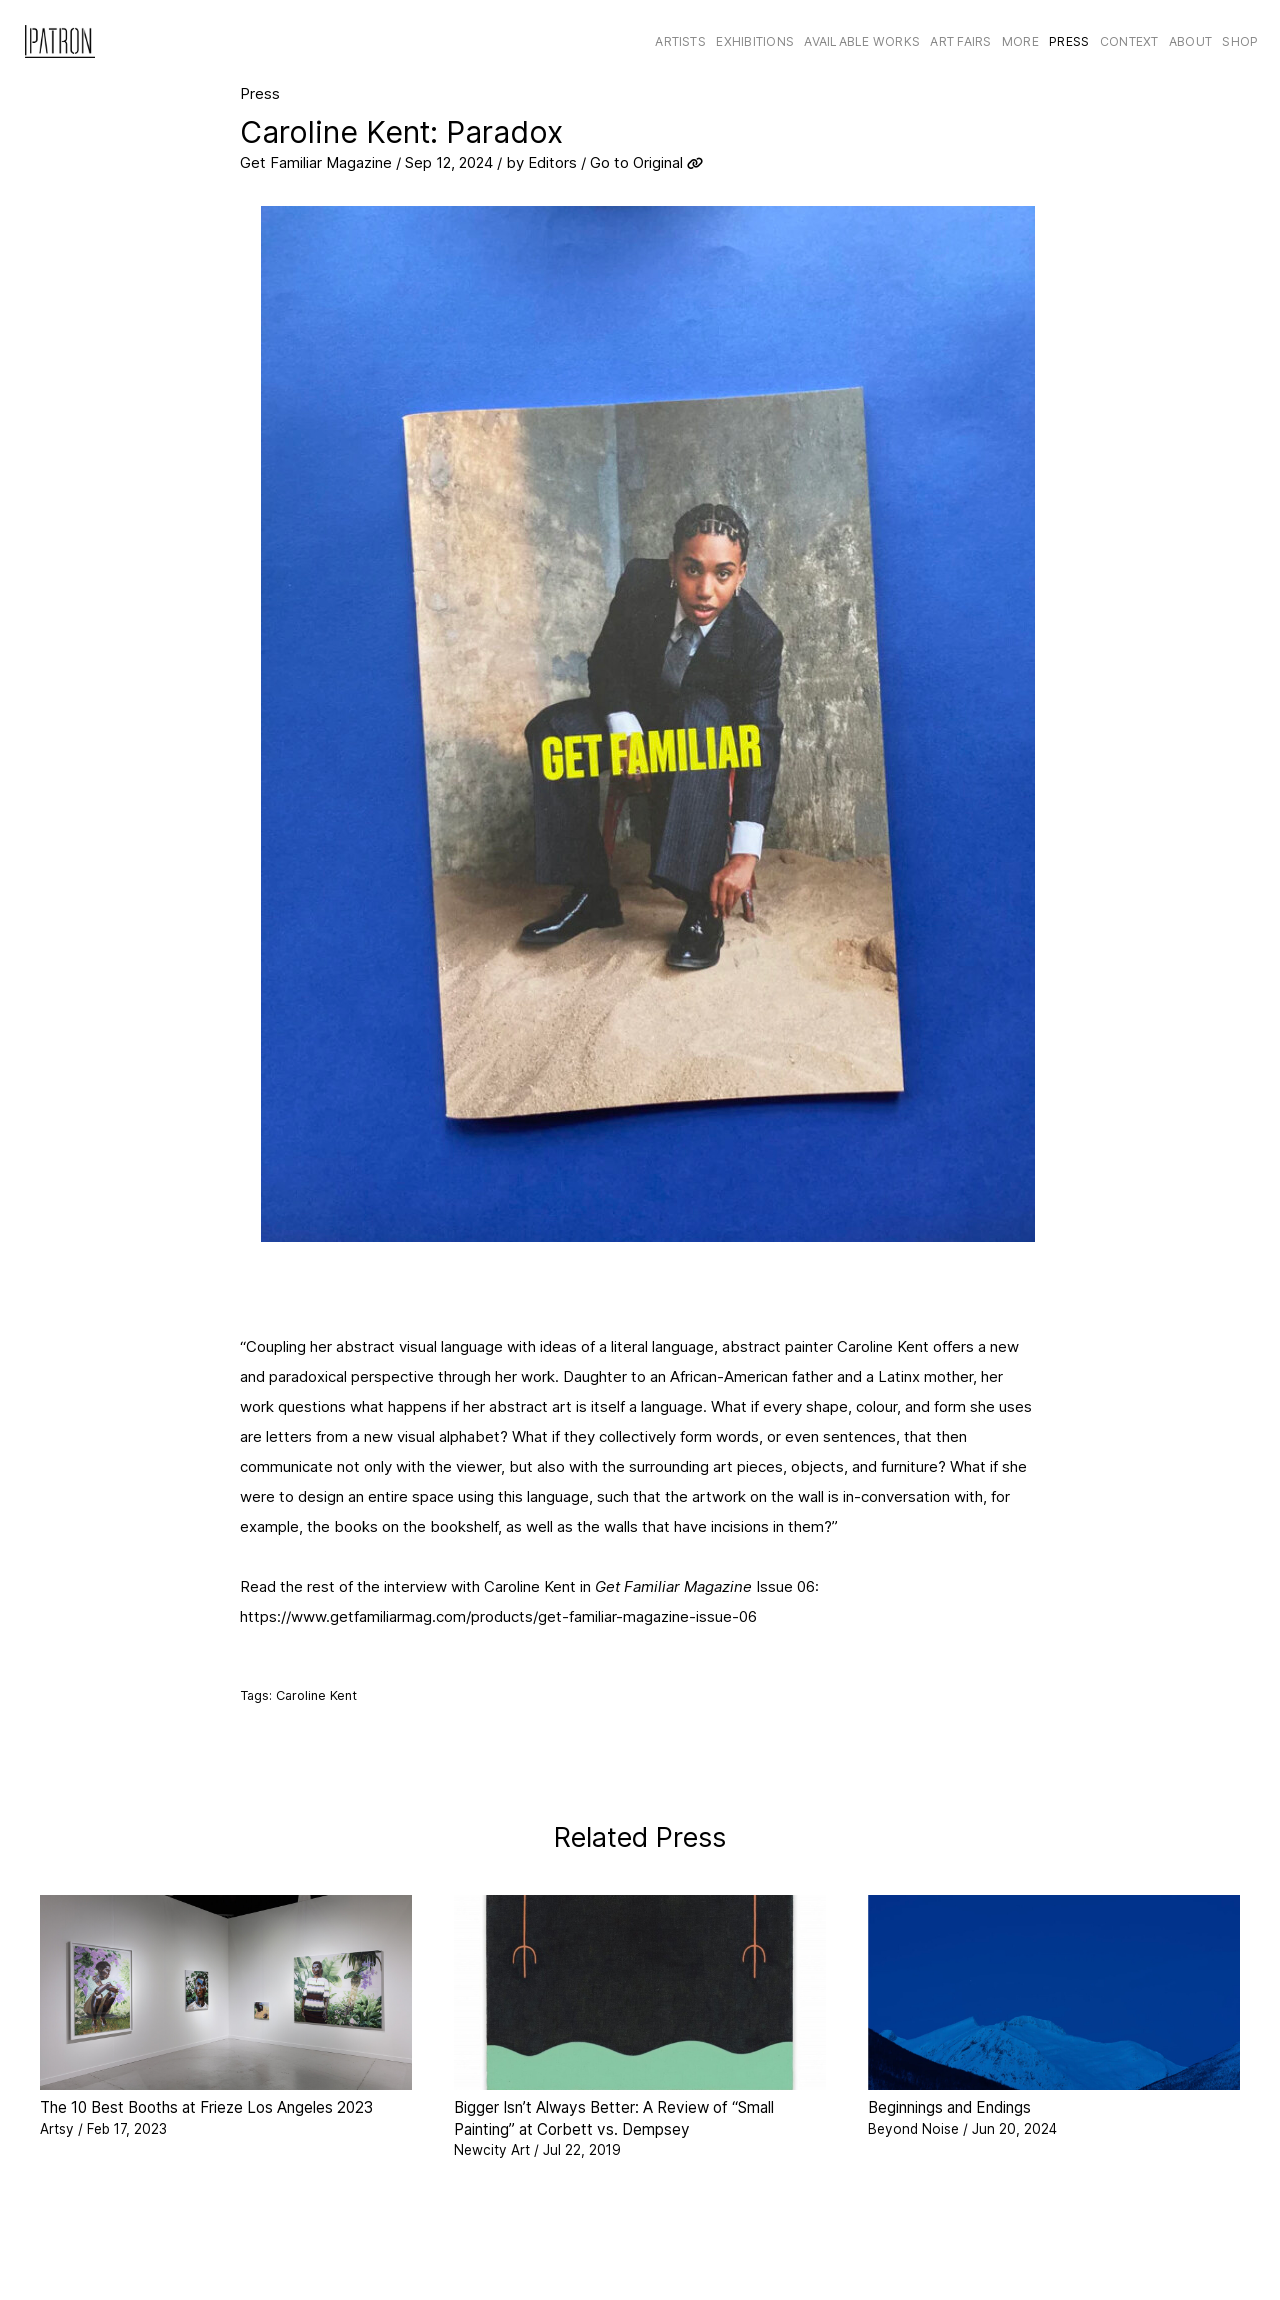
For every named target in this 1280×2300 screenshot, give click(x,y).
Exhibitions (755, 41)
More (1020, 41)
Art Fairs (960, 41)
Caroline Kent (316, 1695)
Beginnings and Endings (949, 2107)
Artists (680, 41)
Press (1069, 41)
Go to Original (636, 162)
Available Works (862, 41)
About (1190, 41)
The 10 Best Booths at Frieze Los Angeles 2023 (206, 2107)
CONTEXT (1129, 41)
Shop (1240, 41)
